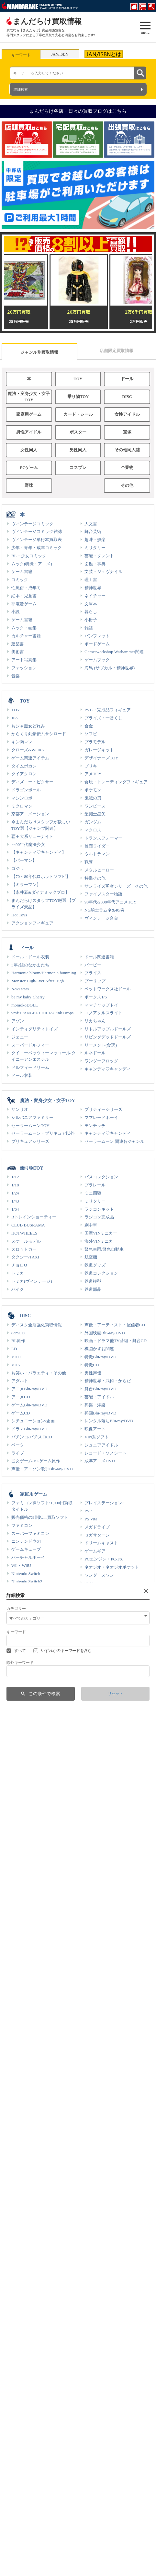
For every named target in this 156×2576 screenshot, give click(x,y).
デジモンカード (26, 1727)
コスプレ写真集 (99, 2215)
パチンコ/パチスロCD (31, 1436)
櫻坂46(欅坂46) (25, 1891)
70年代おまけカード (30, 1687)
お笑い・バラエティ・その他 (38, 1373)
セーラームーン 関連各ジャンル (114, 1141)
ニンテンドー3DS (27, 1613)
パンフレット (97, 635)
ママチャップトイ (101, 1005)
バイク (17, 1289)
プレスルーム (90, 2559)
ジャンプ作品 (24, 2109)
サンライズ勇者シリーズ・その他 (116, 886)
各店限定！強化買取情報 (107, 2149)
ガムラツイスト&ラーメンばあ (113, 1719)
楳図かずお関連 (99, 1348)
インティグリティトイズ (34, 1029)
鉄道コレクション (101, 1273)
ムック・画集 (24, 627)
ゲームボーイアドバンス (34, 1597)
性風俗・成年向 (26, 587)
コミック (19, 579)
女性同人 (28, 450)
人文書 (90, 523)
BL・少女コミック (28, 555)
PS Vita (90, 1519)
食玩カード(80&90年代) (33, 1799)
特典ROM (93, 2198)
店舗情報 (86, 2505)
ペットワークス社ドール (107, 988)
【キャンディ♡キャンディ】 (38, 852)
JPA (14, 717)
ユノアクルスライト (103, 1012)
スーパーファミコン (30, 1533)
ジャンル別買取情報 (39, 352)
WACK (90, 1875)
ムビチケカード (99, 1823)
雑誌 (88, 627)
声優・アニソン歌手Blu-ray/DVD (42, 1468)
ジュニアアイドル (101, 1445)
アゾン (17, 1020)
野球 (29, 485)
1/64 (15, 1209)
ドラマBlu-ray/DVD (29, 1428)
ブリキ (90, 766)
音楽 (15, 675)
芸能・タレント (99, 555)
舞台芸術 (92, 531)
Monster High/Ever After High (37, 980)
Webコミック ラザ (23, 2559)
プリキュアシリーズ (30, 1141)
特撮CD (91, 1364)
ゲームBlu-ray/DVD (29, 1405)
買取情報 (86, 2513)
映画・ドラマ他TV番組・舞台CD (115, 1340)
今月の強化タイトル (30, 1679)
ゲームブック (97, 659)
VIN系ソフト (96, 1436)
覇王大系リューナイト (32, 836)
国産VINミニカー (100, 1233)
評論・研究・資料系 (30, 2258)
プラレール (95, 1185)
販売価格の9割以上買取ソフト (39, 1517)
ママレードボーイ (101, 1117)
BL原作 (18, 1340)
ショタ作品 (95, 2124)
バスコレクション (101, 1176)
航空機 (90, 1257)
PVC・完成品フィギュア (107, 709)
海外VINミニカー (100, 1241)
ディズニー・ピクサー (32, 781)
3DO (88, 1582)
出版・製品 (88, 2551)
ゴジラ (17, 868)
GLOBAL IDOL (25, 1973)
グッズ (17, 2454)
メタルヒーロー (99, 870)
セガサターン (97, 1535)
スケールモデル (26, 1241)
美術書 (17, 651)
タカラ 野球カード (101, 1775)
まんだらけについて (25, 2505)
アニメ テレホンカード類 (35, 1831)
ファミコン (21, 1525)
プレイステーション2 (31, 1629)
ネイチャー (95, 595)
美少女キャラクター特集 (107, 1831)
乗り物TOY (78, 396)
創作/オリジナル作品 (104, 2109)
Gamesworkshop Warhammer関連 (114, 651)
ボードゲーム (97, 643)
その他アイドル (99, 1899)
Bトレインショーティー (33, 1217)
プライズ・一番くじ (103, 717)
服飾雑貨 (19, 2342)
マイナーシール (99, 1711)
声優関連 (19, 2470)
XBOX (90, 1591)
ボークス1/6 (95, 997)
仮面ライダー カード (103, 1759)
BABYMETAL (97, 1883)
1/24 (15, 1193)
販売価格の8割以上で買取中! (38, 2101)
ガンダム (92, 821)
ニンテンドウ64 (26, 1541)
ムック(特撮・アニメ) (31, 563)
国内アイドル (97, 1949)
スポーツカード (99, 1783)
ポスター (78, 432)
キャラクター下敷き (30, 1839)
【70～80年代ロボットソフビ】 (40, 876)
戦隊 (88, 862)
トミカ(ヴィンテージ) (31, 1281)
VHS (15, 1364)
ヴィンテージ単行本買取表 (36, 539)
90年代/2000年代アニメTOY (110, 902)
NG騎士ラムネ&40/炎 (104, 910)
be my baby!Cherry (28, 997)
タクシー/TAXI (25, 1257)
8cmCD (18, 1332)
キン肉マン (21, 741)
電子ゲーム (95, 1615)
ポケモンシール (26, 1711)
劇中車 (90, 1225)
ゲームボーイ (24, 1589)
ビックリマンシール (103, 1703)
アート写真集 (24, 659)
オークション (90, 2537)
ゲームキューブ (26, 1549)
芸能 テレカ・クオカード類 (110, 1839)
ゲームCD (20, 1413)
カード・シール (78, 414)
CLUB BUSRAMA (28, 1225)
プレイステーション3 (31, 1637)
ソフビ (90, 733)
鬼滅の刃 (92, 798)
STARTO (19, 1949)
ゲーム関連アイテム (30, 758)
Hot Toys (19, 915)
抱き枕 (17, 2223)
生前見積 (86, 2521)
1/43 (15, 1201)
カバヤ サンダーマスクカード (112, 1799)
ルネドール (95, 1052)
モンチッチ (95, 1125)
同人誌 (17, 2149)
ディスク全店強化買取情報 (36, 1324)
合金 (88, 726)
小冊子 (90, 619)
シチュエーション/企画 (33, 1420)
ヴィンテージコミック (32, 523)
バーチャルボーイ (28, 1557)
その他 (127, 485)
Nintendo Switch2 (26, 1581)
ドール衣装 (21, 1075)
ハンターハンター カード (35, 1695)
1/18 (15, 1185)
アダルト (19, 1380)
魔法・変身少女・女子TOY (29, 396)
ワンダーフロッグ (101, 1061)
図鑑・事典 (95, 563)
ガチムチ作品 (97, 2116)
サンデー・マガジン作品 (34, 2116)
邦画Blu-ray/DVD (100, 1413)
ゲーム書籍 (21, 571)
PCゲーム (29, 467)
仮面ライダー (97, 846)
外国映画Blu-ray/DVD (104, 1332)
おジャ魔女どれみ (28, 726)
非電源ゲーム (24, 603)
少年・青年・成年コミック (36, 547)
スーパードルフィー (30, 1045)
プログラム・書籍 (101, 2059)
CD (14, 2059)
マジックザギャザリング (34, 1743)
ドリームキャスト (101, 1542)
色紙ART (19, 1775)
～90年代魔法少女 (28, 844)
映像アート (95, 1428)
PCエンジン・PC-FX (103, 1559)
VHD (16, 1356)
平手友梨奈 (21, 1883)
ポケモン (92, 789)
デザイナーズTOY (101, 758)
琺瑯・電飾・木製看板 (32, 2378)
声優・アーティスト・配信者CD (114, 1324)
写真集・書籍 (97, 1907)
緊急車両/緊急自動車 (104, 1249)
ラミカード (95, 1679)
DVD (16, 2067)
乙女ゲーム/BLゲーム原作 (35, 1460)
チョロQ (19, 1265)
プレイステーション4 (31, 1645)
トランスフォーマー (103, 838)
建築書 (17, 643)
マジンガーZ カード (103, 1751)
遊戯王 (17, 1719)
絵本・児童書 (24, 595)
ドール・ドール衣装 (30, 956)
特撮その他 (95, 878)
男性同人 (78, 450)
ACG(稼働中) (23, 1751)
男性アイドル (28, 432)
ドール (127, 379)
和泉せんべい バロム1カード (111, 1807)
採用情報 (14, 2513)
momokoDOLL (24, 1005)
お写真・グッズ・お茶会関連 (111, 2051)
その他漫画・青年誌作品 (34, 2124)
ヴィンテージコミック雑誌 (36, 531)
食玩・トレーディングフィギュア (116, 781)
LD (14, 1348)
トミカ (17, 1273)
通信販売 (86, 2529)
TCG (15, 1735)
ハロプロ (19, 1915)
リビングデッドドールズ (107, 1037)
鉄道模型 (92, 1281)
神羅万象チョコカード (32, 1823)
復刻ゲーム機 (97, 1623)
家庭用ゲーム (28, 414)
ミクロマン (21, 806)
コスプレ (78, 467)
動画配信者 (21, 1957)
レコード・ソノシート (105, 1453)
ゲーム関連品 (97, 1639)
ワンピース (95, 806)
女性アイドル (127, 414)
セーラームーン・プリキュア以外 (42, 1133)
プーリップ (95, 980)
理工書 (90, 579)
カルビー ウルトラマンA (107, 1815)
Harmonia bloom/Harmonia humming (43, 972)
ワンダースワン (99, 1575)
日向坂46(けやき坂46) (31, 1899)
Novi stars (20, 988)
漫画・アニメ (97, 2007)
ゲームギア (95, 1551)
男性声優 (92, 1373)
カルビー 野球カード (103, 1767)
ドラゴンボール (26, 789)
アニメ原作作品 (26, 2133)
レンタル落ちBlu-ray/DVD (108, 1420)
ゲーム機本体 (97, 1631)
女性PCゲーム (97, 2307)
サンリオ (19, 1109)
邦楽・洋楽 (95, 1405)
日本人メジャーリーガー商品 (38, 2412)
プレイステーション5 (104, 1502)
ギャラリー (95, 2462)
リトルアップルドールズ (107, 1029)
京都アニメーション (30, 813)
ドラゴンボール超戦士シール (38, 1783)
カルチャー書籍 (26, 635)
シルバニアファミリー (32, 1117)
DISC (127, 396)
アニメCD (20, 1396)
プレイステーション (30, 1621)
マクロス (92, 830)
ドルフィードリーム (30, 1067)
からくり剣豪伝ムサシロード (38, 733)
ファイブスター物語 (103, 894)
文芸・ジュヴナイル (103, 571)
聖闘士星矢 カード (101, 1735)
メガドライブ (97, 1527)
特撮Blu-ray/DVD (100, 1356)
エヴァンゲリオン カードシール (114, 1727)
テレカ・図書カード (30, 2198)
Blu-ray (17, 2051)
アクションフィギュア (32, 923)
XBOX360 (93, 1599)
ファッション (24, 667)
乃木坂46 (19, 1875)
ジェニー (19, 1037)
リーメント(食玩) (100, 1045)
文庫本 (90, 603)
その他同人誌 (127, 450)
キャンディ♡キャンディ (107, 1069)
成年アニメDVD (99, 1460)
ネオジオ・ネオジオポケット (111, 1567)
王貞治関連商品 (99, 2412)
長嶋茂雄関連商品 (28, 2420)
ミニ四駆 (92, 1193)
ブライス (92, 972)
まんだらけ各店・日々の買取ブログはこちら (78, 111)
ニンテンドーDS (26, 1605)
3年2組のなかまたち (30, 965)
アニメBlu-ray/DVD (29, 1388)
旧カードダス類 (99, 1695)
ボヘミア (14, 2551)
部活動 (12, 2529)
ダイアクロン (24, 773)
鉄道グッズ (95, 1265)
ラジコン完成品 (99, 1217)
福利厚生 (14, 2521)
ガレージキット (99, 749)
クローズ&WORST (28, 749)
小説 (15, 611)
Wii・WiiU (21, 1565)
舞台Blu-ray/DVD (100, 1388)
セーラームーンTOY (30, 1125)
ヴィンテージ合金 (101, 918)
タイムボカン (24, 766)
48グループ (21, 1907)
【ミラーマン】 (26, 884)
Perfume (91, 1891)
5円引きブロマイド (102, 1791)
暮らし (90, 611)
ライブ (17, 1453)
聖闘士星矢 (95, 813)
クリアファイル (99, 1687)
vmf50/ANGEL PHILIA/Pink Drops (42, 1012)
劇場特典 (19, 2462)
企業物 (127, 467)
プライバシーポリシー (99, 2566)
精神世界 (92, 587)
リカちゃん (95, 1020)
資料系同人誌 (97, 2258)
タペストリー (24, 2478)
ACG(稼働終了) (25, 1759)
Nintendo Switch (25, 1573)
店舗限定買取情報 (116, 350)
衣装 (88, 2342)
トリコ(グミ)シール (29, 1791)
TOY (77, 379)
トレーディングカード (32, 1767)
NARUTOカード (99, 1743)
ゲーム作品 (21, 2141)
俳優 (88, 1957)
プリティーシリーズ (103, 1109)
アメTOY (93, 773)
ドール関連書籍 (99, 956)
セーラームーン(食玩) (31, 1815)
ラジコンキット (99, 1209)
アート (17, 2007)
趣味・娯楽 (95, 539)
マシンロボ (21, 798)
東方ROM (93, 2191)
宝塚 (127, 432)
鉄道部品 (92, 1289)
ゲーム (17, 2015)
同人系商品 (21, 2207)
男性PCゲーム (24, 2307)
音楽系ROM (95, 2207)
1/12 (15, 1176)
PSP (88, 1510)
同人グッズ (95, 2101)
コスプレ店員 (19, 2566)
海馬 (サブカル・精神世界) (109, 667)
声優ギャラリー (99, 2470)
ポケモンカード (26, 1703)
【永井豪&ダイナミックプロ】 (40, 892)
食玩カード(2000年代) (31, 1807)
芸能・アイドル (99, 1396)
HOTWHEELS (24, 1233)
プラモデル (95, 741)
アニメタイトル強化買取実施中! (114, 2141)
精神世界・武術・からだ (107, 1380)
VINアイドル (23, 1965)
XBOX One (94, 1607)
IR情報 (12, 2537)
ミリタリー (95, 547)
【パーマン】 (24, 860)
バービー (92, 965)
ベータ (17, 1445)
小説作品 (92, 2133)
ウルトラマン (97, 853)
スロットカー (24, 1249)
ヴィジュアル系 (99, 1965)
